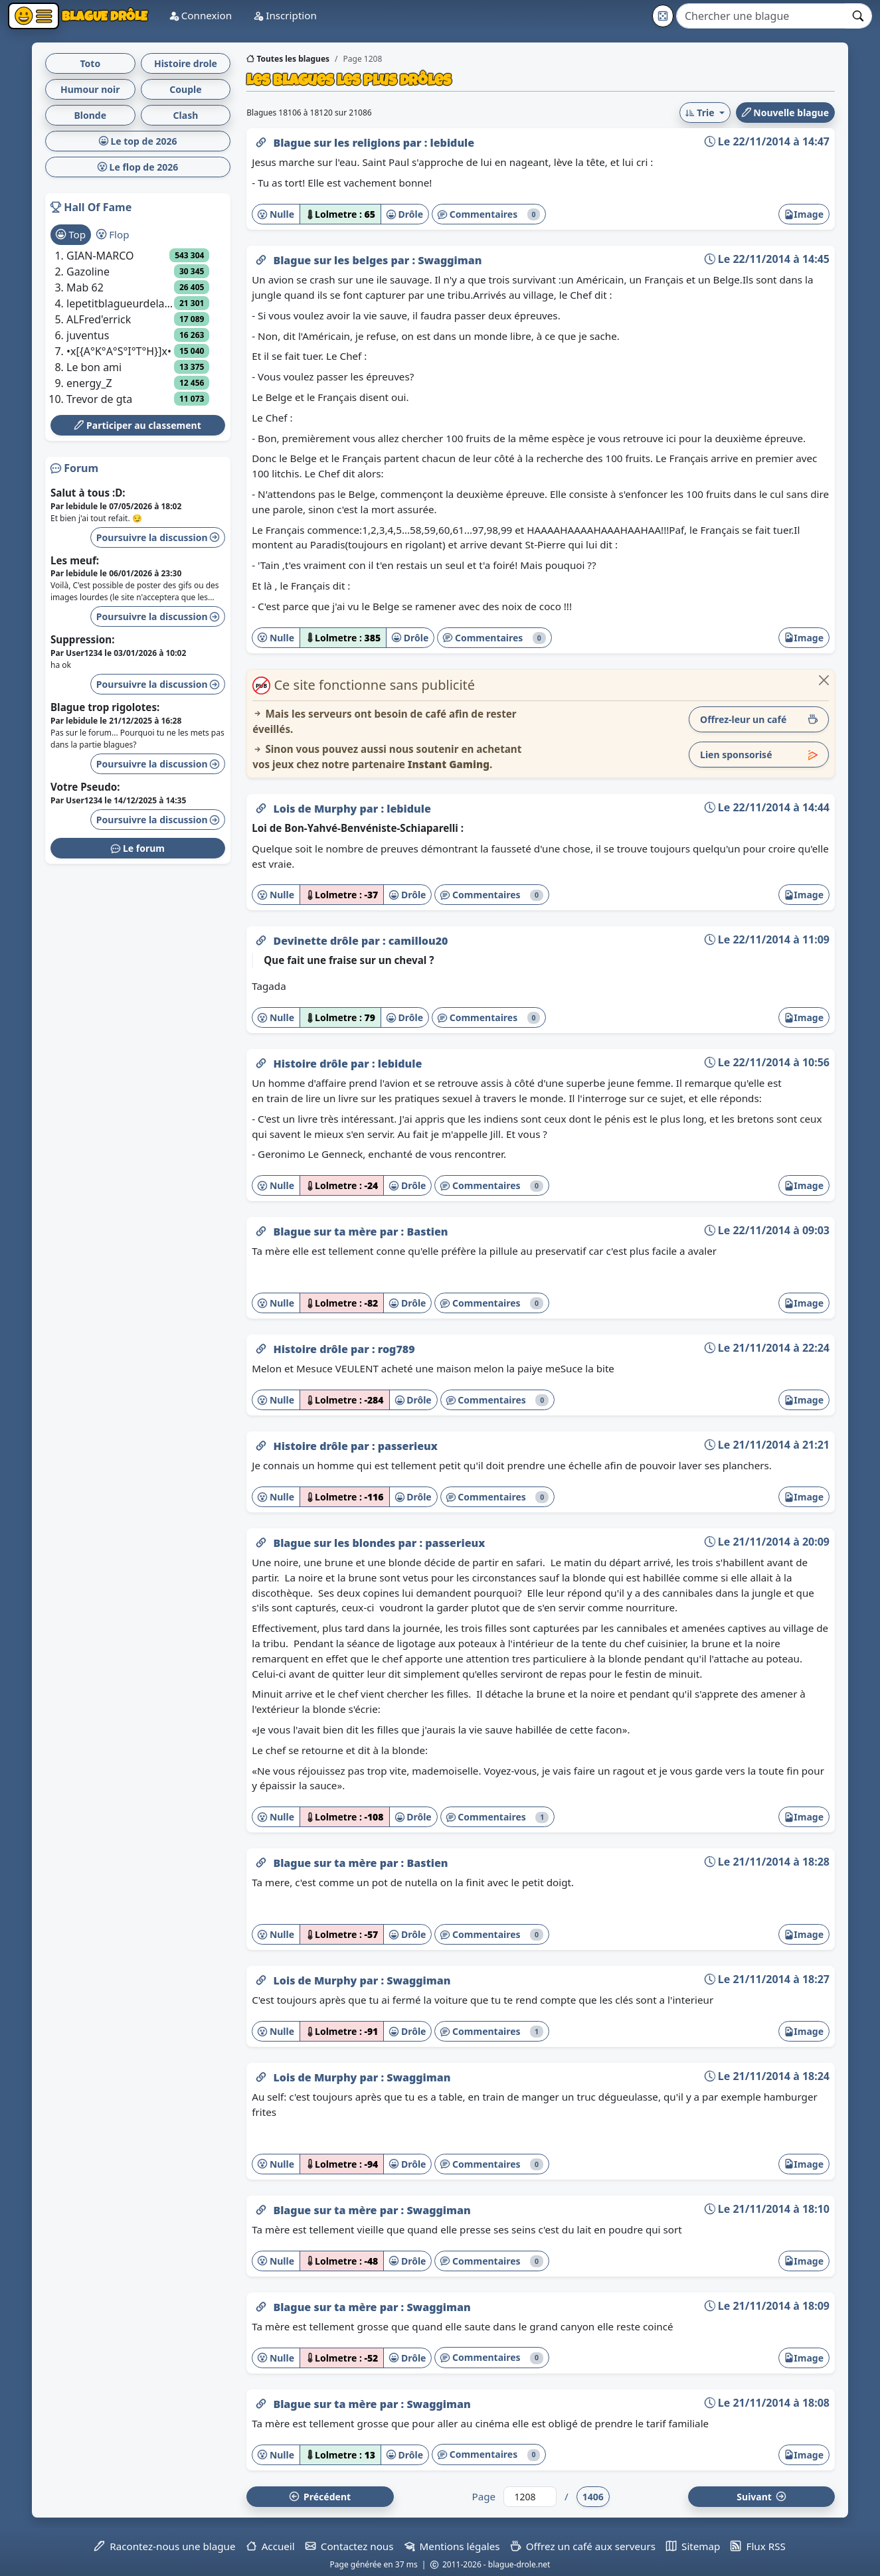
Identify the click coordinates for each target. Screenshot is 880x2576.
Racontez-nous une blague (164, 2546)
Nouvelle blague (785, 112)
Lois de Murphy (316, 808)
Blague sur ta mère (326, 1231)
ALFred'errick (98, 319)
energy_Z (89, 383)
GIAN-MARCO (100, 255)
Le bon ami (94, 367)
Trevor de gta (99, 399)
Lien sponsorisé (759, 754)
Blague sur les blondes (335, 1543)
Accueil (270, 2546)
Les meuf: (74, 560)
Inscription (285, 15)
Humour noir (90, 89)
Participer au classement (137, 425)
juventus (87, 335)
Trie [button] (701, 112)
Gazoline (88, 271)
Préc (320, 2496)
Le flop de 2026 (138, 167)
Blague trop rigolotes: (104, 707)
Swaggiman (450, 260)
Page (483, 2496)
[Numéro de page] (530, 2496)
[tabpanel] (137, 327)
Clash (186, 115)
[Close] (824, 680)
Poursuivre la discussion (157, 537)
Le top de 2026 (138, 141)
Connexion (200, 15)
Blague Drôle (103, 15)
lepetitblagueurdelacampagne (120, 303)
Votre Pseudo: (85, 786)
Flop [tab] (112, 234)
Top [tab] (71, 234)
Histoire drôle (312, 1063)
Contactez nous (350, 2546)
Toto (90, 63)
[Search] (760, 16)
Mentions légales (452, 2546)
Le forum (138, 848)
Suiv (761, 2496)
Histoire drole (185, 63)
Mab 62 (85, 287)
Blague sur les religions (337, 142)
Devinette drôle (317, 940)
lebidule (452, 142)
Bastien (427, 1231)
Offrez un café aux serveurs (583, 2546)
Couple (185, 89)
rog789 (396, 1349)
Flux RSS (758, 2546)
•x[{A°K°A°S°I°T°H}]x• (118, 351)
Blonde (90, 115)
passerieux (408, 1446)
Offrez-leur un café (759, 719)
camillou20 (418, 940)
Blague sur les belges (332, 260)
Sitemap (693, 2546)
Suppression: (82, 639)
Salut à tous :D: (88, 492)
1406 (593, 2496)
